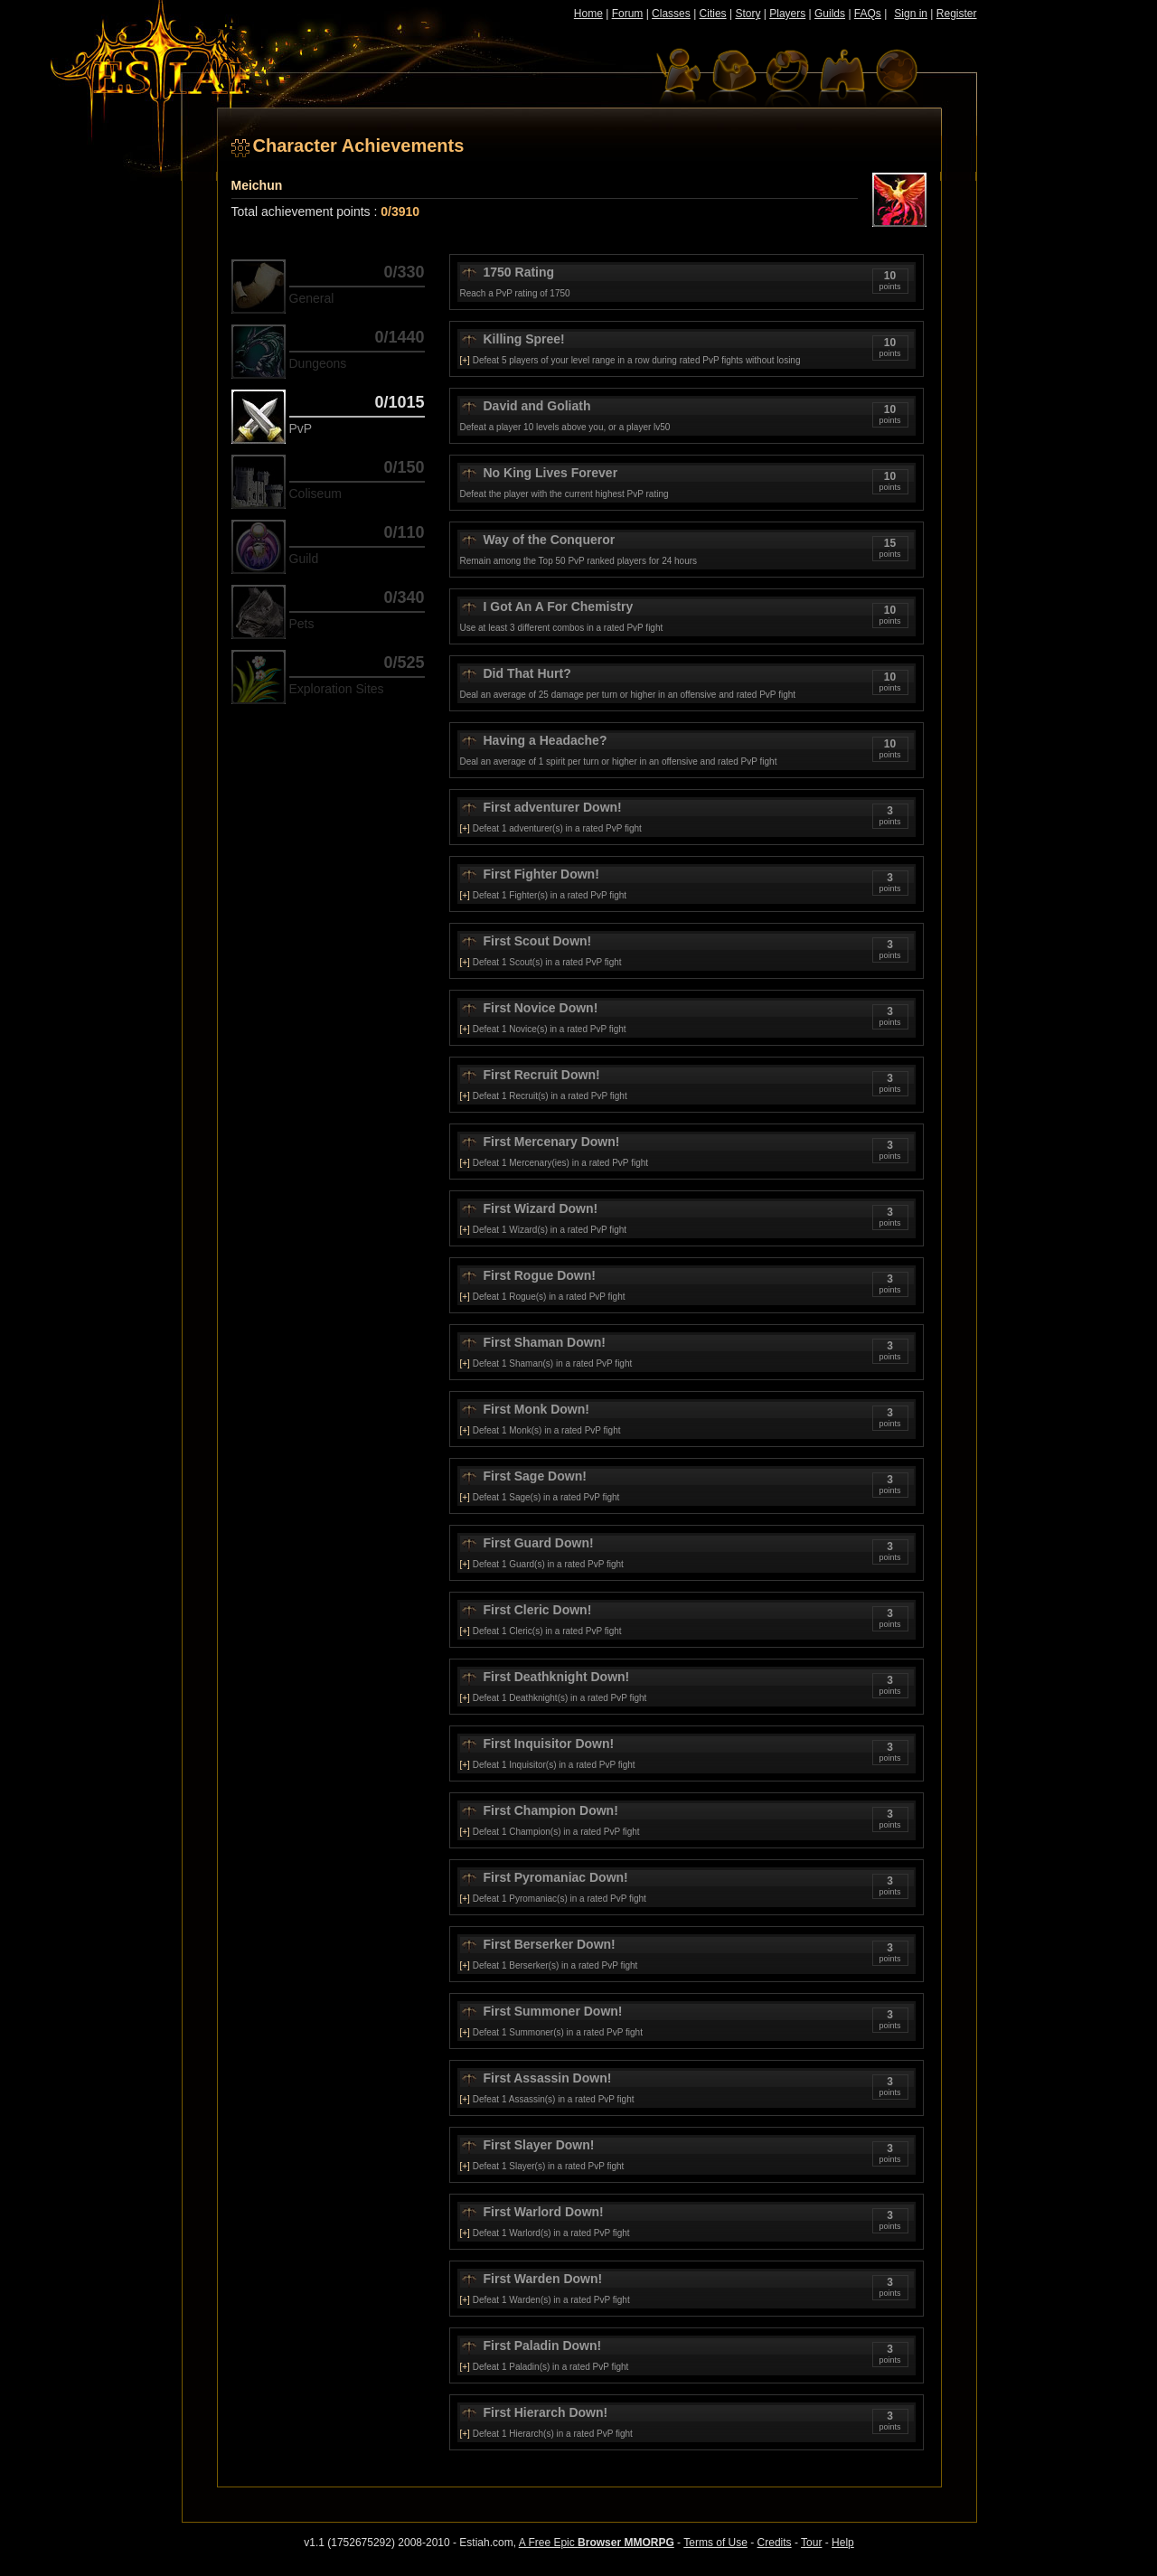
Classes (671, 13)
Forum (628, 13)
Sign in (910, 13)
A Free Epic (596, 2542)
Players (787, 13)
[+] (465, 360)
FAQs (867, 13)
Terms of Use (715, 2542)
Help (843, 2542)
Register (956, 13)
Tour (811, 2542)
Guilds (829, 13)
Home (588, 13)
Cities (713, 13)
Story (747, 13)
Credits (774, 2542)
